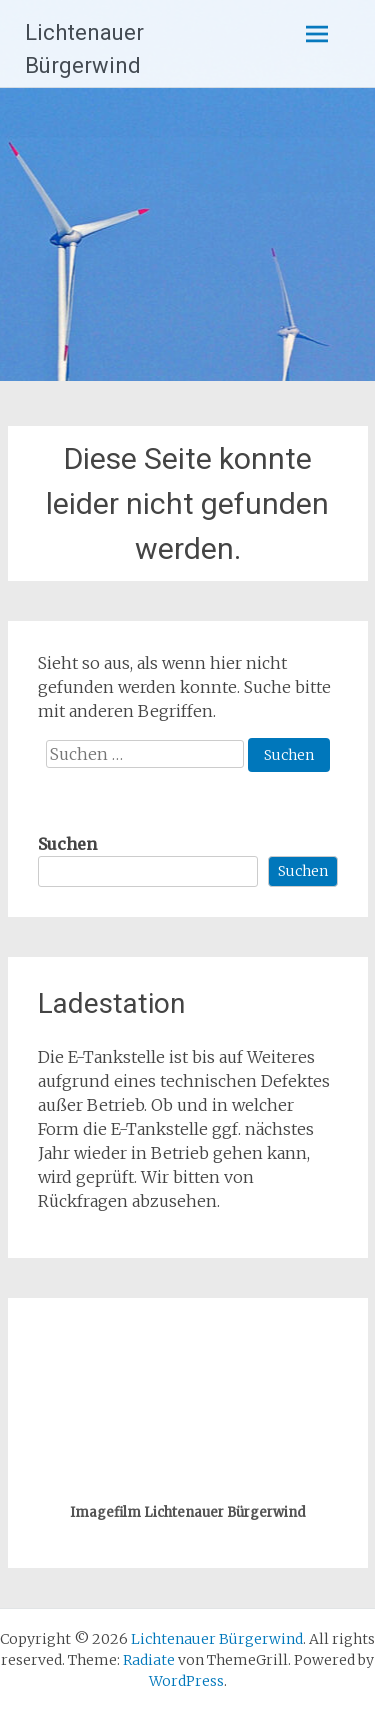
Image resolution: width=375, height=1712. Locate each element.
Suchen (67, 844)
